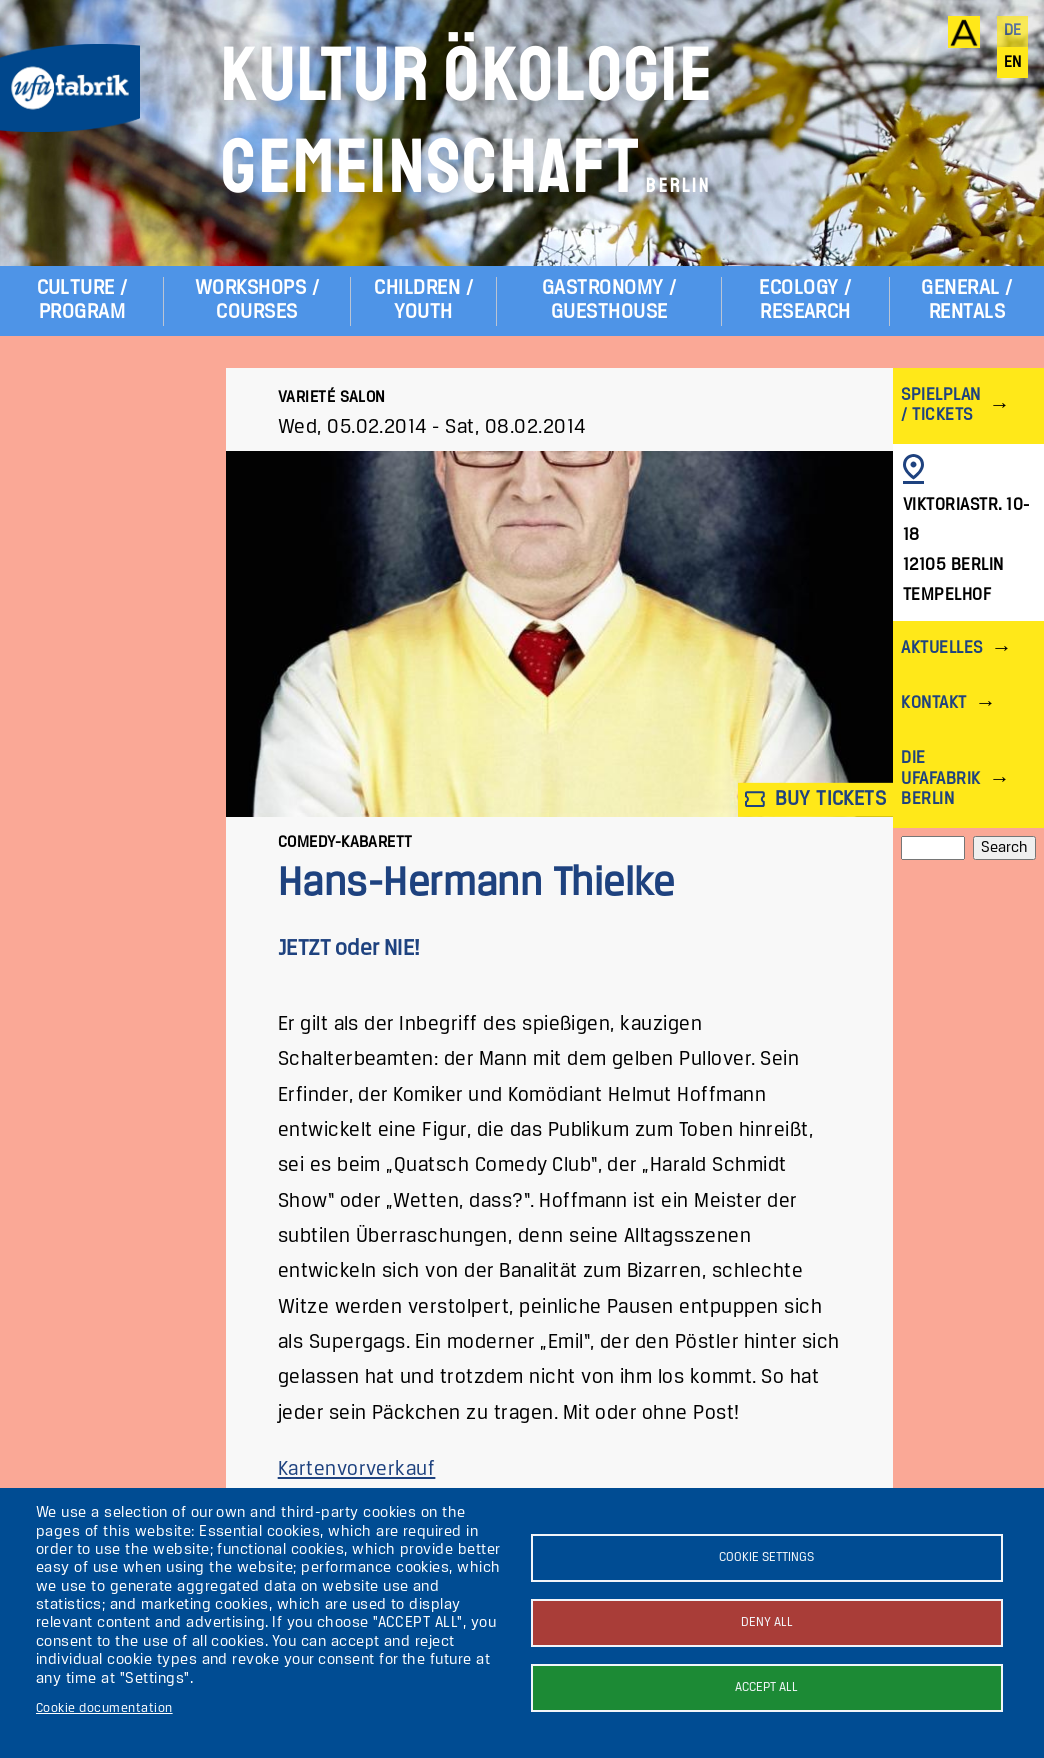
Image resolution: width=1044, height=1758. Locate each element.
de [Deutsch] (1013, 31)
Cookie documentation (104, 1708)
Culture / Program (82, 300)
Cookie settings (766, 1557)
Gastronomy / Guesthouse (609, 300)
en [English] (1013, 63)
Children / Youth (423, 300)
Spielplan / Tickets (940, 405)
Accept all (766, 1687)
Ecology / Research (805, 300)
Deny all (767, 1622)
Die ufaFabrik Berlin (940, 778)
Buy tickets (816, 799)
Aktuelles (941, 648)
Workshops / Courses (257, 300)
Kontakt (933, 703)
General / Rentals (966, 300)
